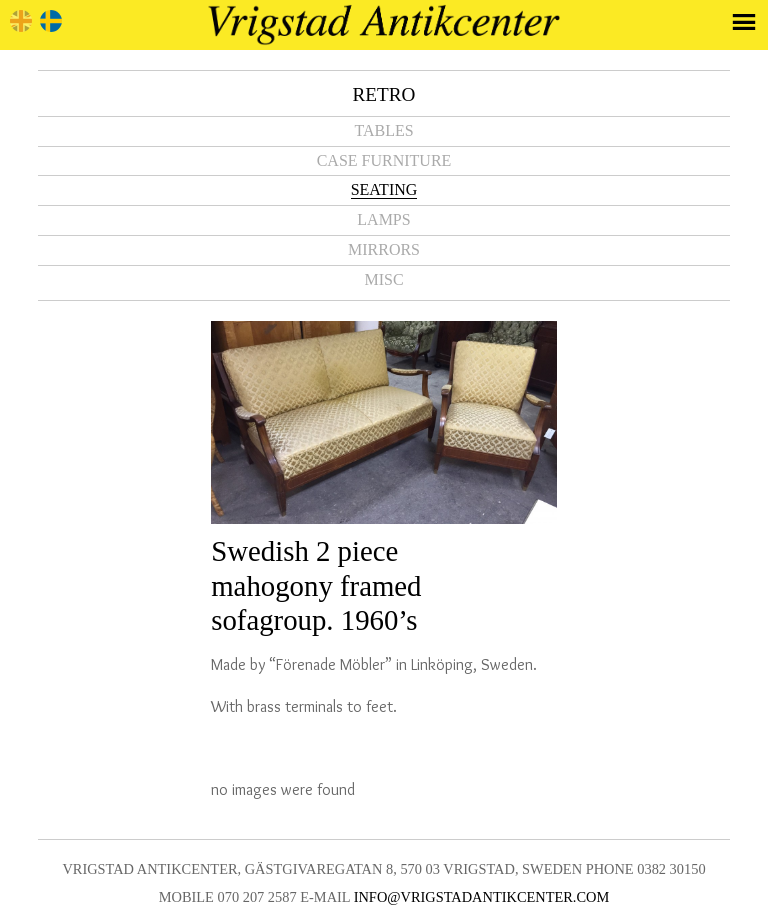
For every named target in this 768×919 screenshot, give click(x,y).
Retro (384, 94)
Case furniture (384, 160)
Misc (383, 279)
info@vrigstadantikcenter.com (482, 897)
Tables (383, 130)
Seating (384, 189)
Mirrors (384, 249)
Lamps (383, 219)
